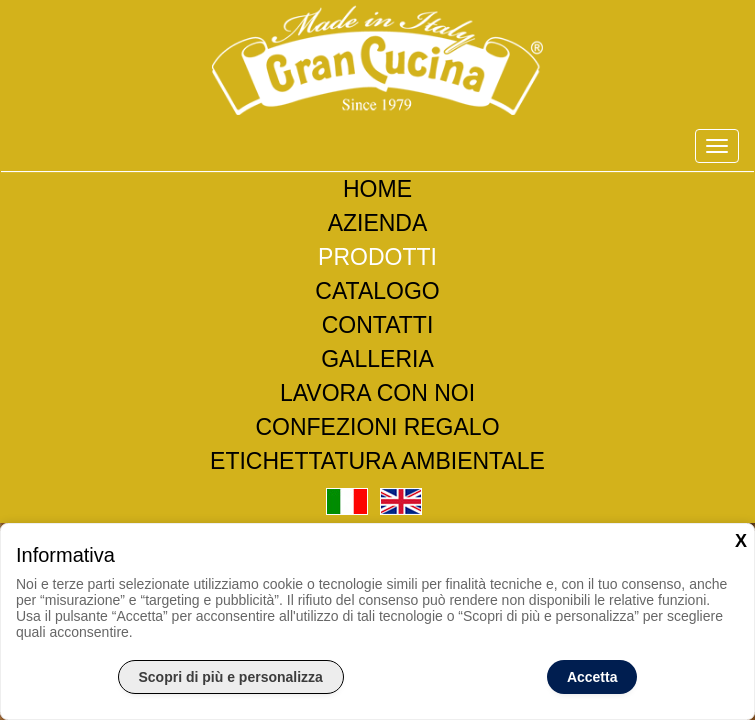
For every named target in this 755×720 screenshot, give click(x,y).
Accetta (592, 677)
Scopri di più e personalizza (231, 677)
